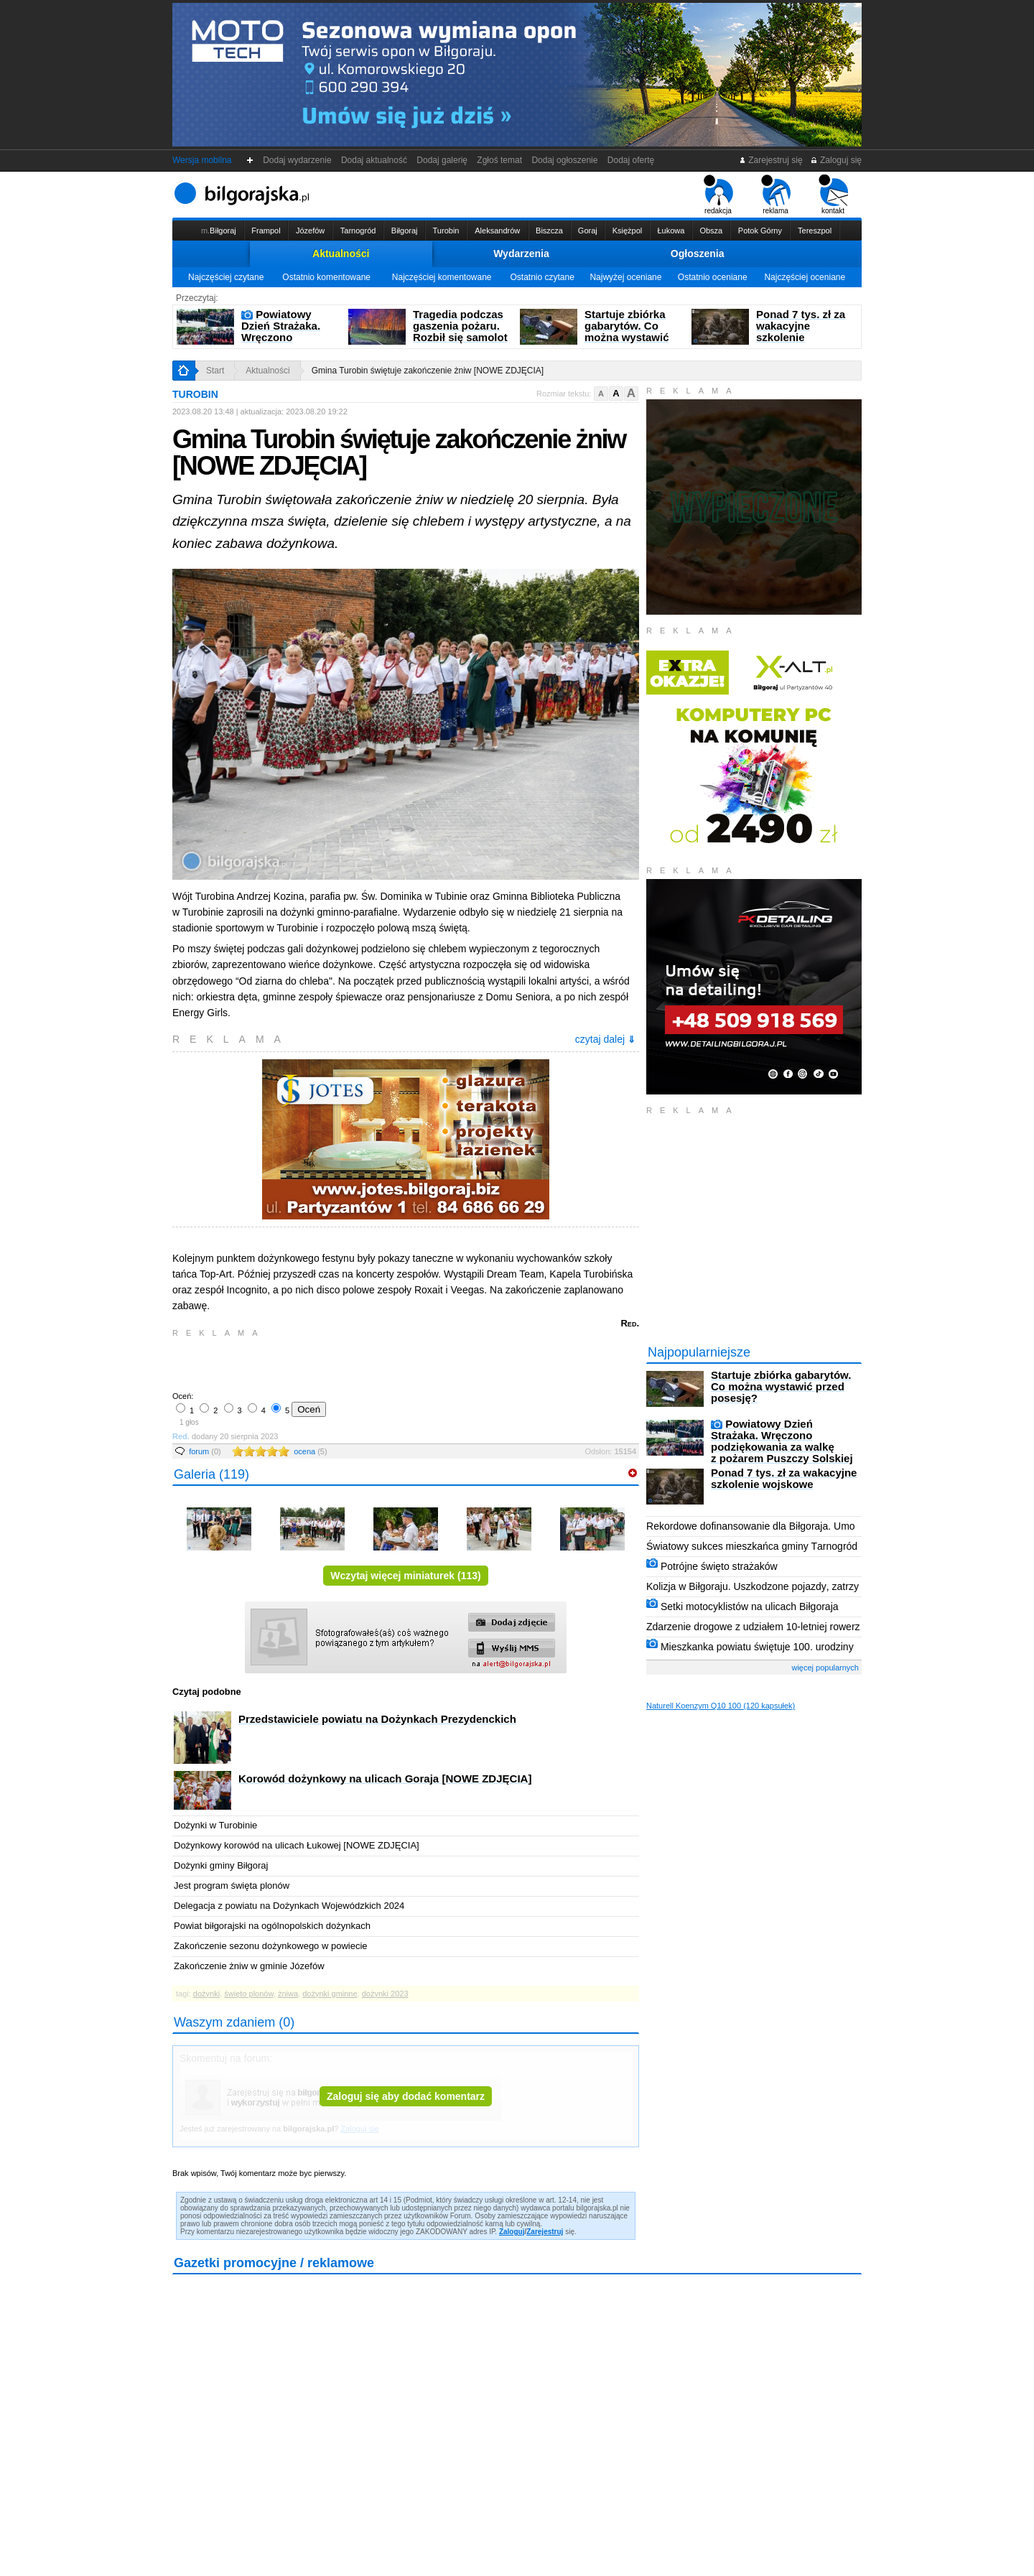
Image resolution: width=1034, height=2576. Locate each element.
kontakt (833, 195)
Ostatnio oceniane (712, 277)
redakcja (718, 195)
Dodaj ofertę (630, 160)
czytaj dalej (605, 1039)
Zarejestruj (544, 2232)
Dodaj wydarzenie (297, 160)
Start (215, 371)
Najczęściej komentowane (442, 277)
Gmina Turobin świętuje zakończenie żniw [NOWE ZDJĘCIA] (428, 371)
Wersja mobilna (201, 160)
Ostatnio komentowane (326, 277)
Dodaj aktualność (373, 160)
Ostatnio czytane (542, 277)
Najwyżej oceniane (625, 277)
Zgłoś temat (499, 160)
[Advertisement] (341, 1363)
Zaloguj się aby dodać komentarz (406, 2096)
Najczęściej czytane (226, 277)
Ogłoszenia (698, 253)
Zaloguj (512, 2232)
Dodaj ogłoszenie (564, 160)
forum (205, 1451)
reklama (776, 195)
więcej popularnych (825, 1667)
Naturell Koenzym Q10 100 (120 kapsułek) (720, 1705)
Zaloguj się (836, 160)
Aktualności (340, 253)
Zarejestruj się (771, 160)
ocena (310, 1451)
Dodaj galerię (442, 160)
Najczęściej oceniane (804, 277)
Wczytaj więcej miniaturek (405, 1575)
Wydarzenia (521, 253)
